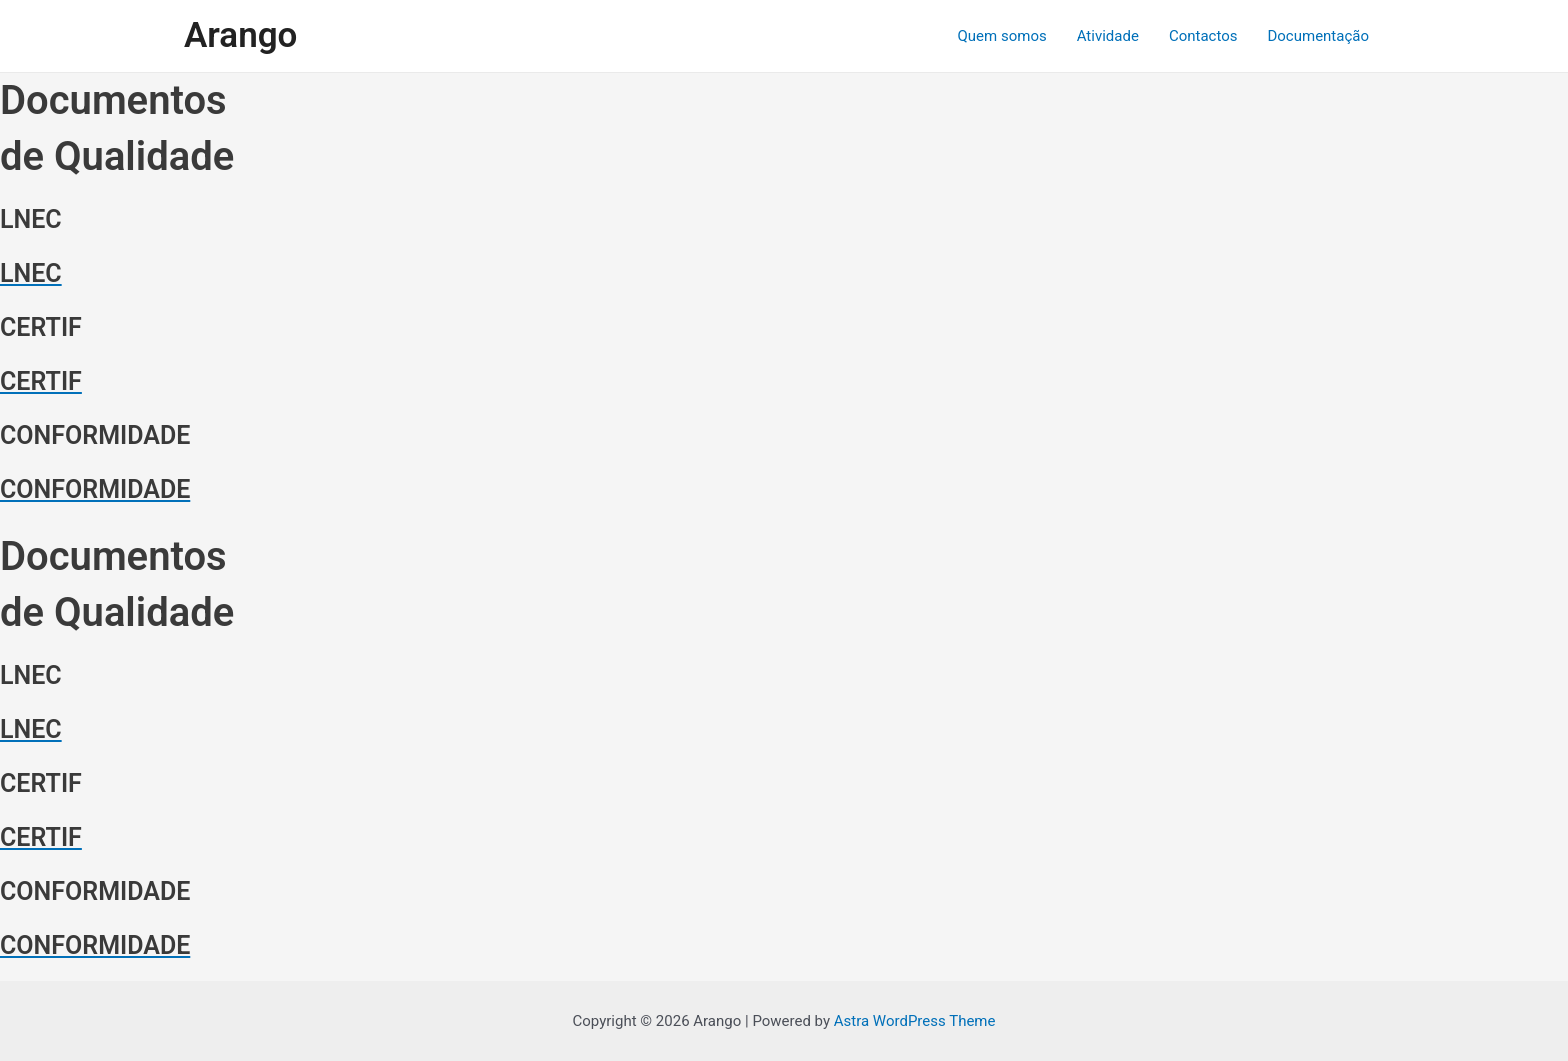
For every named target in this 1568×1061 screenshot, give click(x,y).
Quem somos (1002, 36)
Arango (240, 35)
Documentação (1318, 36)
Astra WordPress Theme (915, 1021)
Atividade (1108, 36)
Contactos (1203, 36)
